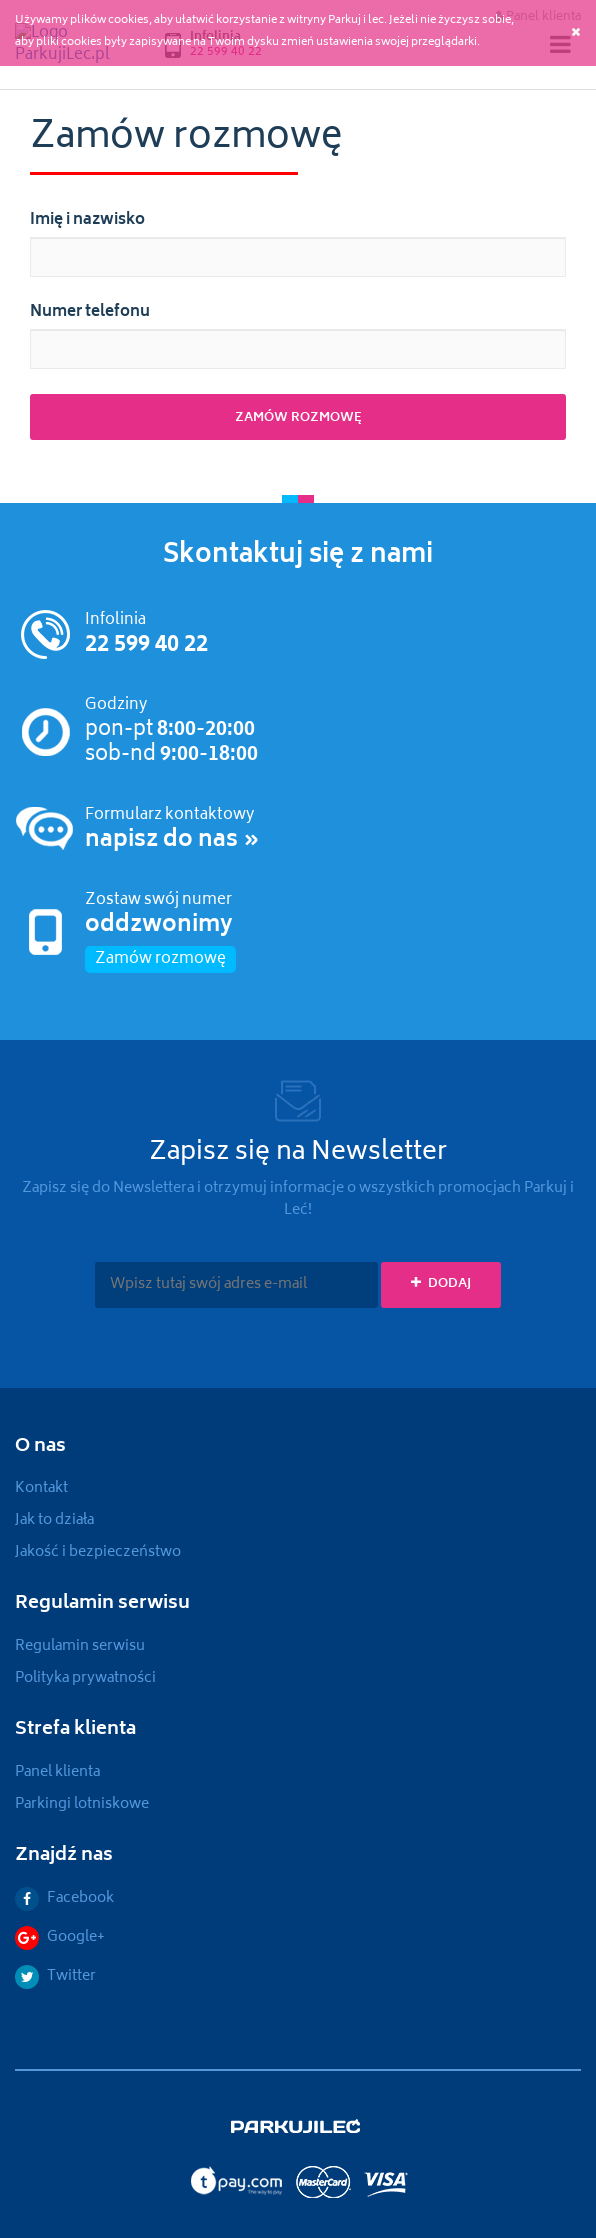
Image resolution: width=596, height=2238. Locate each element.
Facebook (64, 1898)
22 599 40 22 (146, 646)
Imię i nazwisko (87, 221)
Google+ (60, 1937)
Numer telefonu (90, 313)
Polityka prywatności (85, 1678)
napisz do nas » (172, 841)
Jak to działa (54, 1520)
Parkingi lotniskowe (82, 1804)
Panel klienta (57, 1772)
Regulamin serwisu (80, 1646)
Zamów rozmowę (160, 959)
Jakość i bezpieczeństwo (98, 1552)
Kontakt (41, 1488)
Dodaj (441, 1284)
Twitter (55, 1976)
